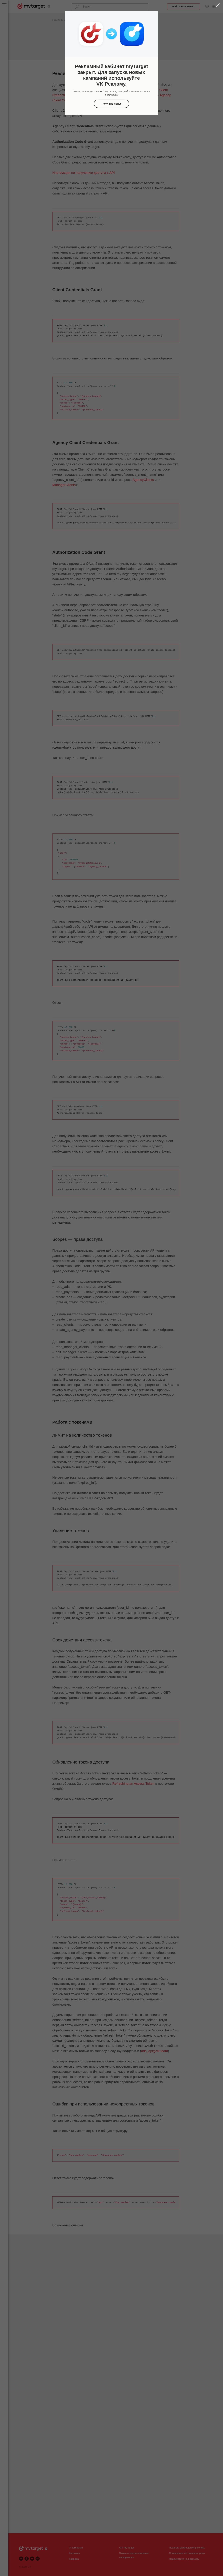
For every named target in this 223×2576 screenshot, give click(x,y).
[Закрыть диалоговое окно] (217, 5)
